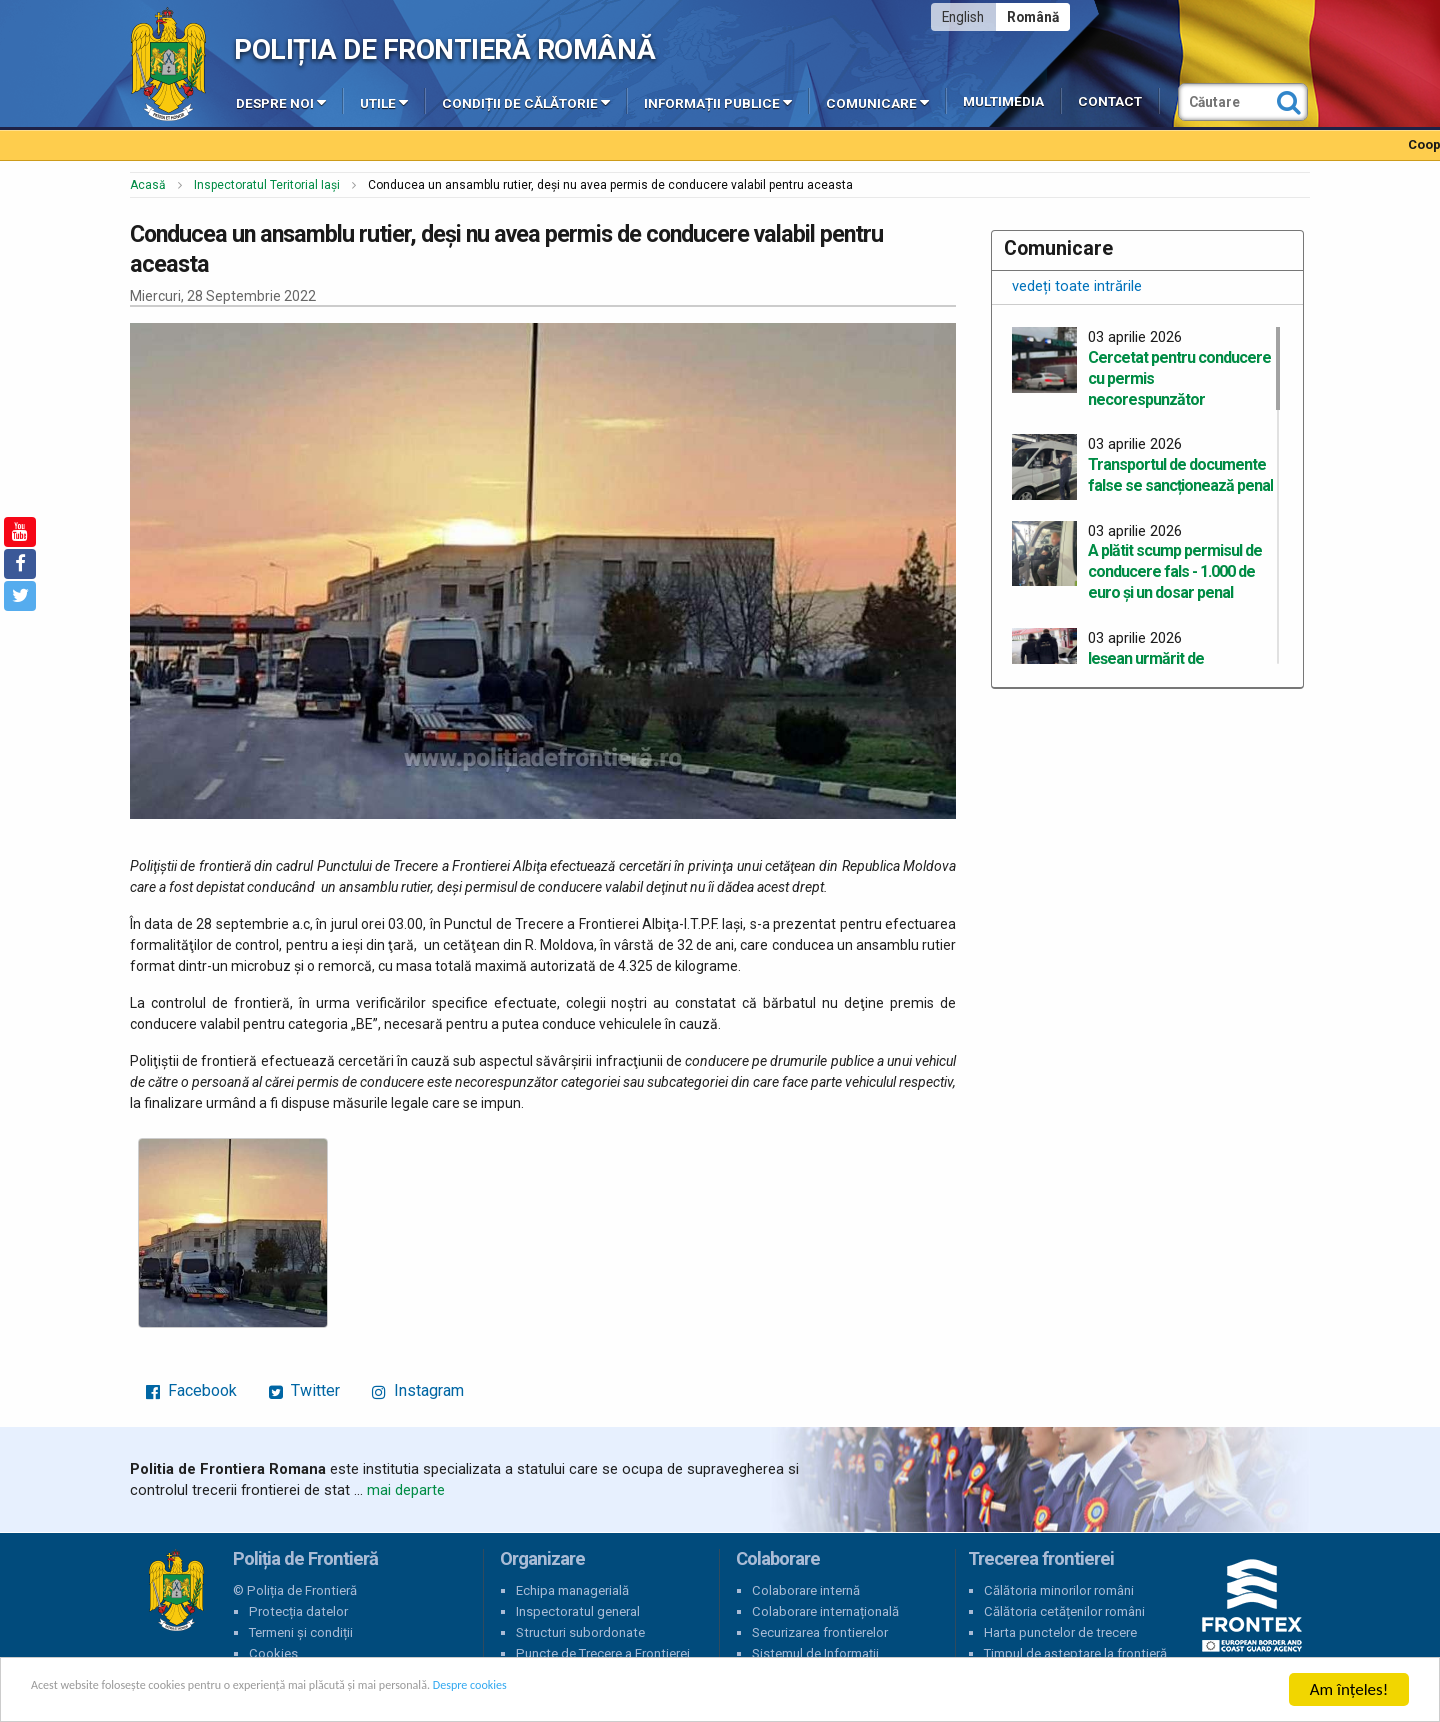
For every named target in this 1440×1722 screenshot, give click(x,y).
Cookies (273, 1653)
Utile (384, 102)
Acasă (148, 185)
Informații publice (718, 102)
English (963, 17)
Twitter (304, 1390)
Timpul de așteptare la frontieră (1075, 1653)
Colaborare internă (806, 1590)
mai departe (406, 1490)
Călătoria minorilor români (1059, 1590)
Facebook (191, 1390)
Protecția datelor (298, 1611)
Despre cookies (648, 1690)
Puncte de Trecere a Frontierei (603, 1653)
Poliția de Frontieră (176, 1591)
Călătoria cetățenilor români (1064, 1611)
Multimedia (1003, 101)
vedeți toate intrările (1077, 286)
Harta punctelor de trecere (1060, 1632)
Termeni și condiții (301, 1632)
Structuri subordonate (580, 1632)
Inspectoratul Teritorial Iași (267, 185)
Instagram (418, 1390)
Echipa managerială (572, 1590)
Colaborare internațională (825, 1611)
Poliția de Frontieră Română (444, 49)
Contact (1110, 101)
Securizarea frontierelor (820, 1632)
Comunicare (877, 102)
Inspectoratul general (578, 1611)
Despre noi (281, 102)
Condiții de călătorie (526, 102)
